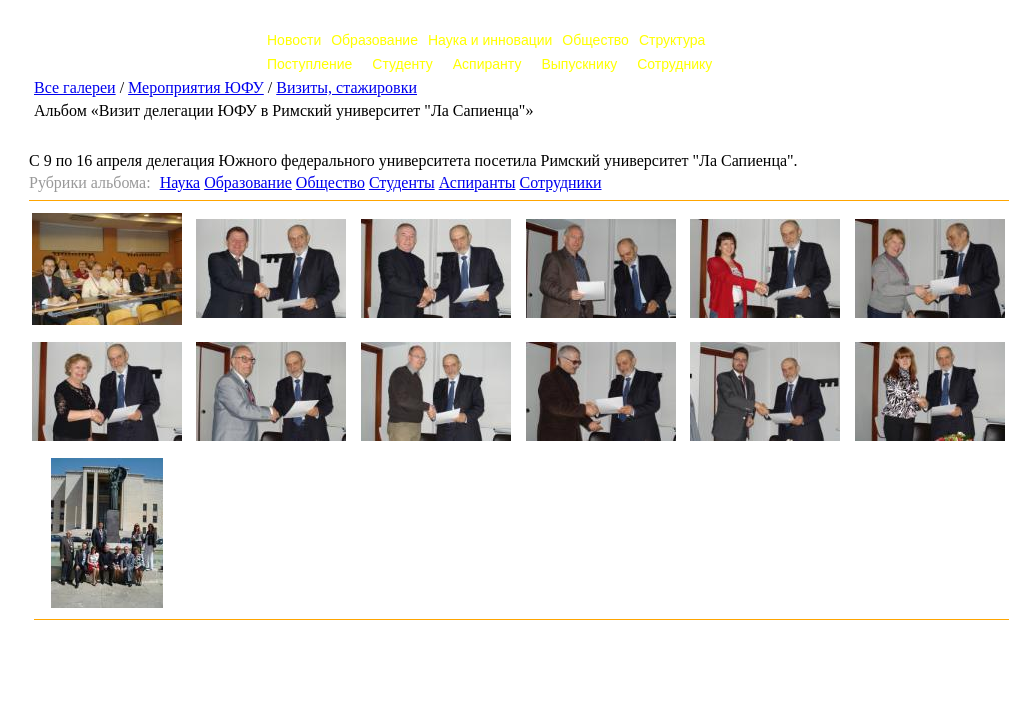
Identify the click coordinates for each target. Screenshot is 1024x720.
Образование (374, 40)
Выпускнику (579, 64)
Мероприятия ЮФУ (196, 87)
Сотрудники (560, 182)
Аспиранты (477, 182)
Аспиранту (487, 64)
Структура (672, 40)
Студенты (402, 182)
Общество (595, 40)
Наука (180, 182)
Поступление (309, 64)
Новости (294, 40)
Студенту (402, 64)
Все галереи (75, 87)
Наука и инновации (490, 40)
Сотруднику (674, 64)
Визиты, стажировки (346, 87)
